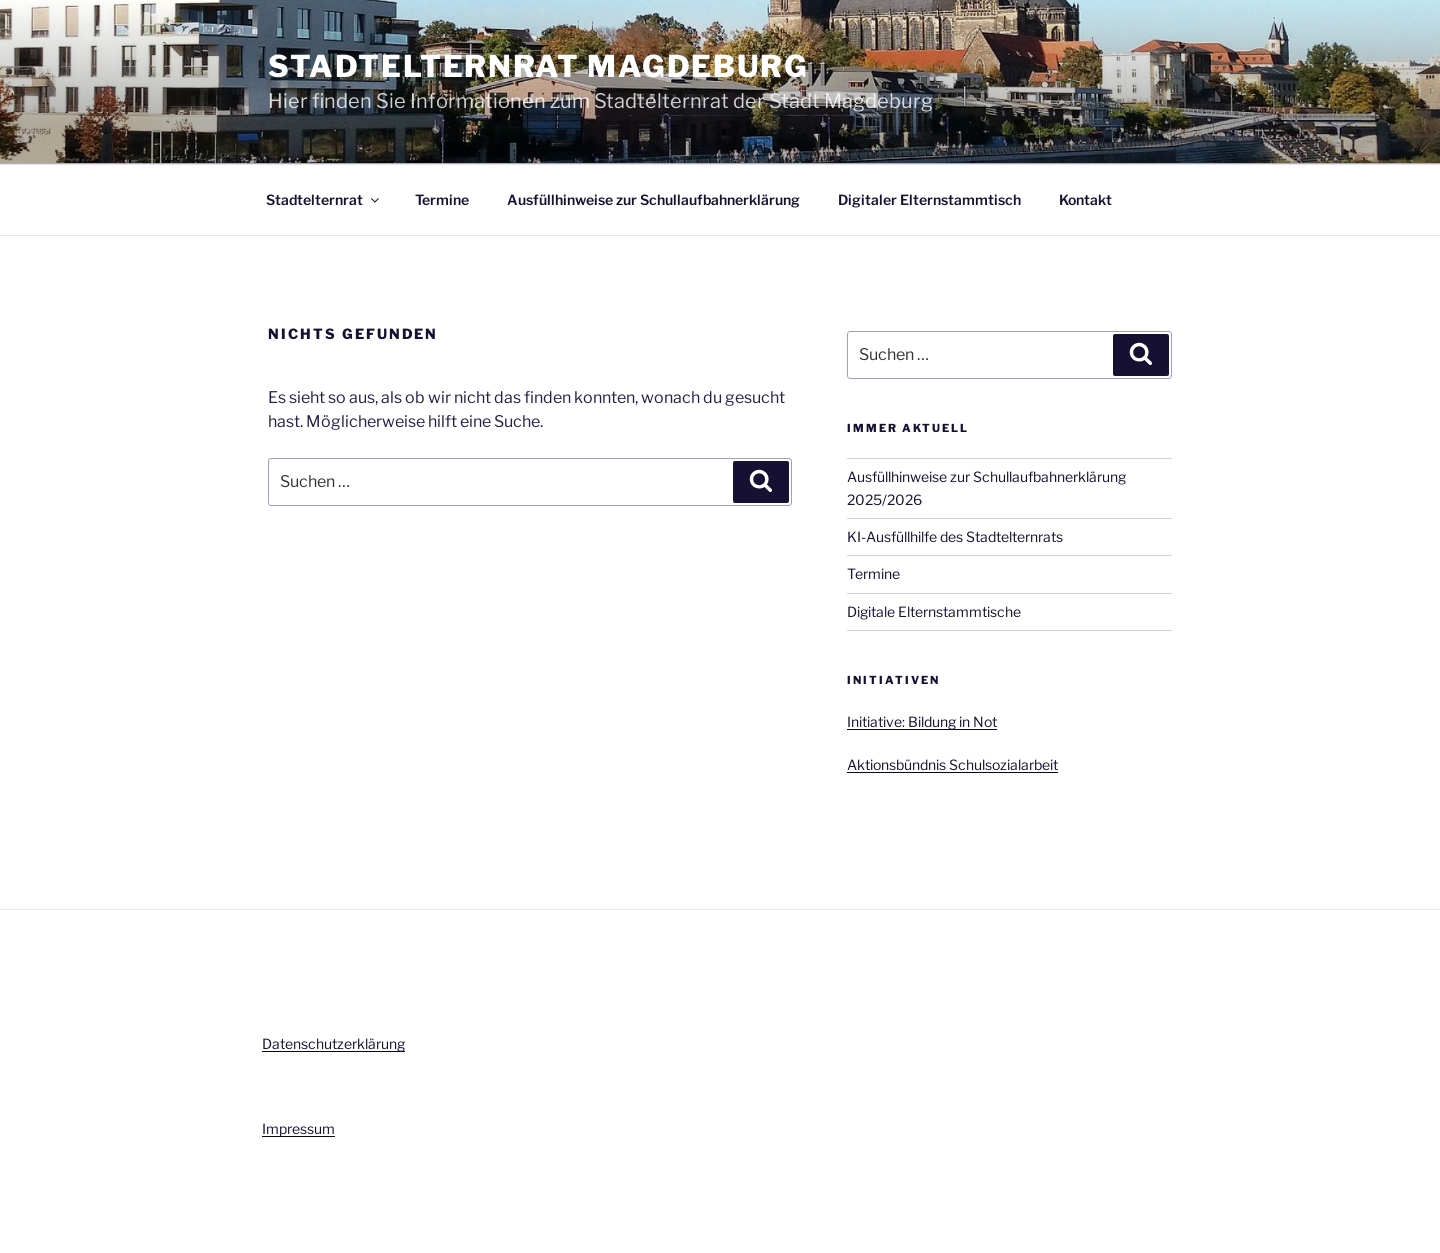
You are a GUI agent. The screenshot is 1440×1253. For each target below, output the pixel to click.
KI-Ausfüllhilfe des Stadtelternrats (955, 536)
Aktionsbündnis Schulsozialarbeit (952, 764)
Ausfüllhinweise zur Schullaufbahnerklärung (653, 199)
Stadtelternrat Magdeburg (538, 66)
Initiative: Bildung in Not (922, 721)
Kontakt (1085, 199)
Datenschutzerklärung (333, 1043)
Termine (442, 199)
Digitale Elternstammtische (934, 611)
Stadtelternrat (324, 199)
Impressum (298, 1128)
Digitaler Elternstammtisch (929, 199)
